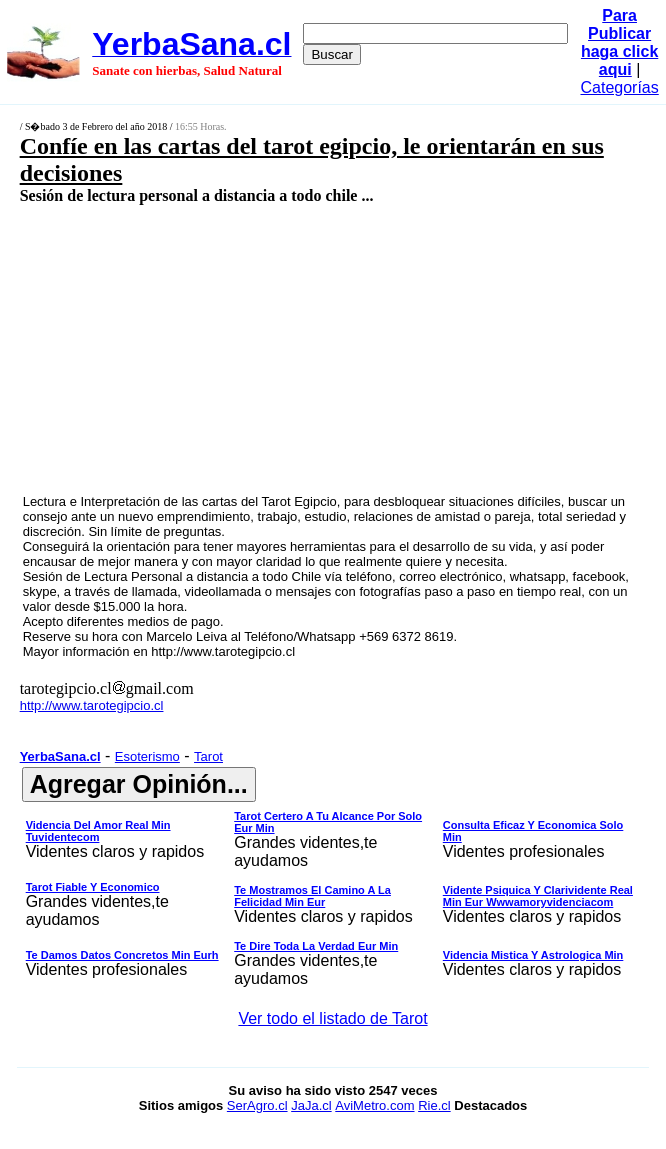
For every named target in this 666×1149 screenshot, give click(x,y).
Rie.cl (434, 1105)
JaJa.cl (311, 1105)
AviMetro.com (374, 1105)
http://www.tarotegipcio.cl (223, 651)
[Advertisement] (286, 348)
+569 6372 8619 (406, 636)
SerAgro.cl (257, 1105)
